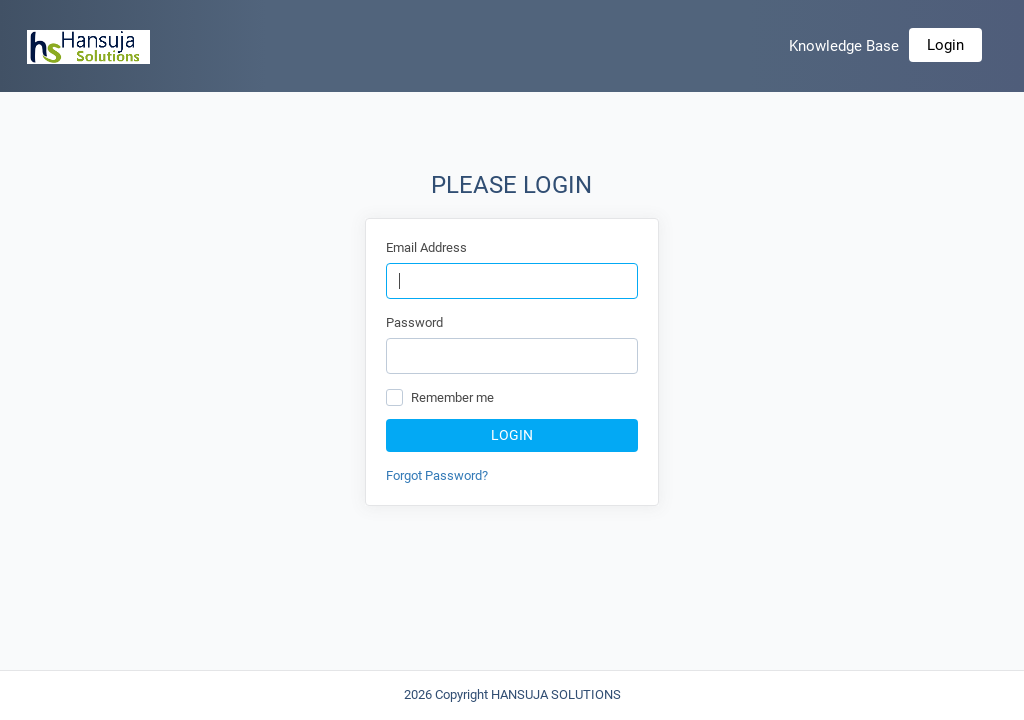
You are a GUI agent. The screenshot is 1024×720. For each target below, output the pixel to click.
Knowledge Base (844, 46)
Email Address (426, 247)
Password (414, 322)
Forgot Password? (437, 475)
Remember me (452, 397)
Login (945, 45)
